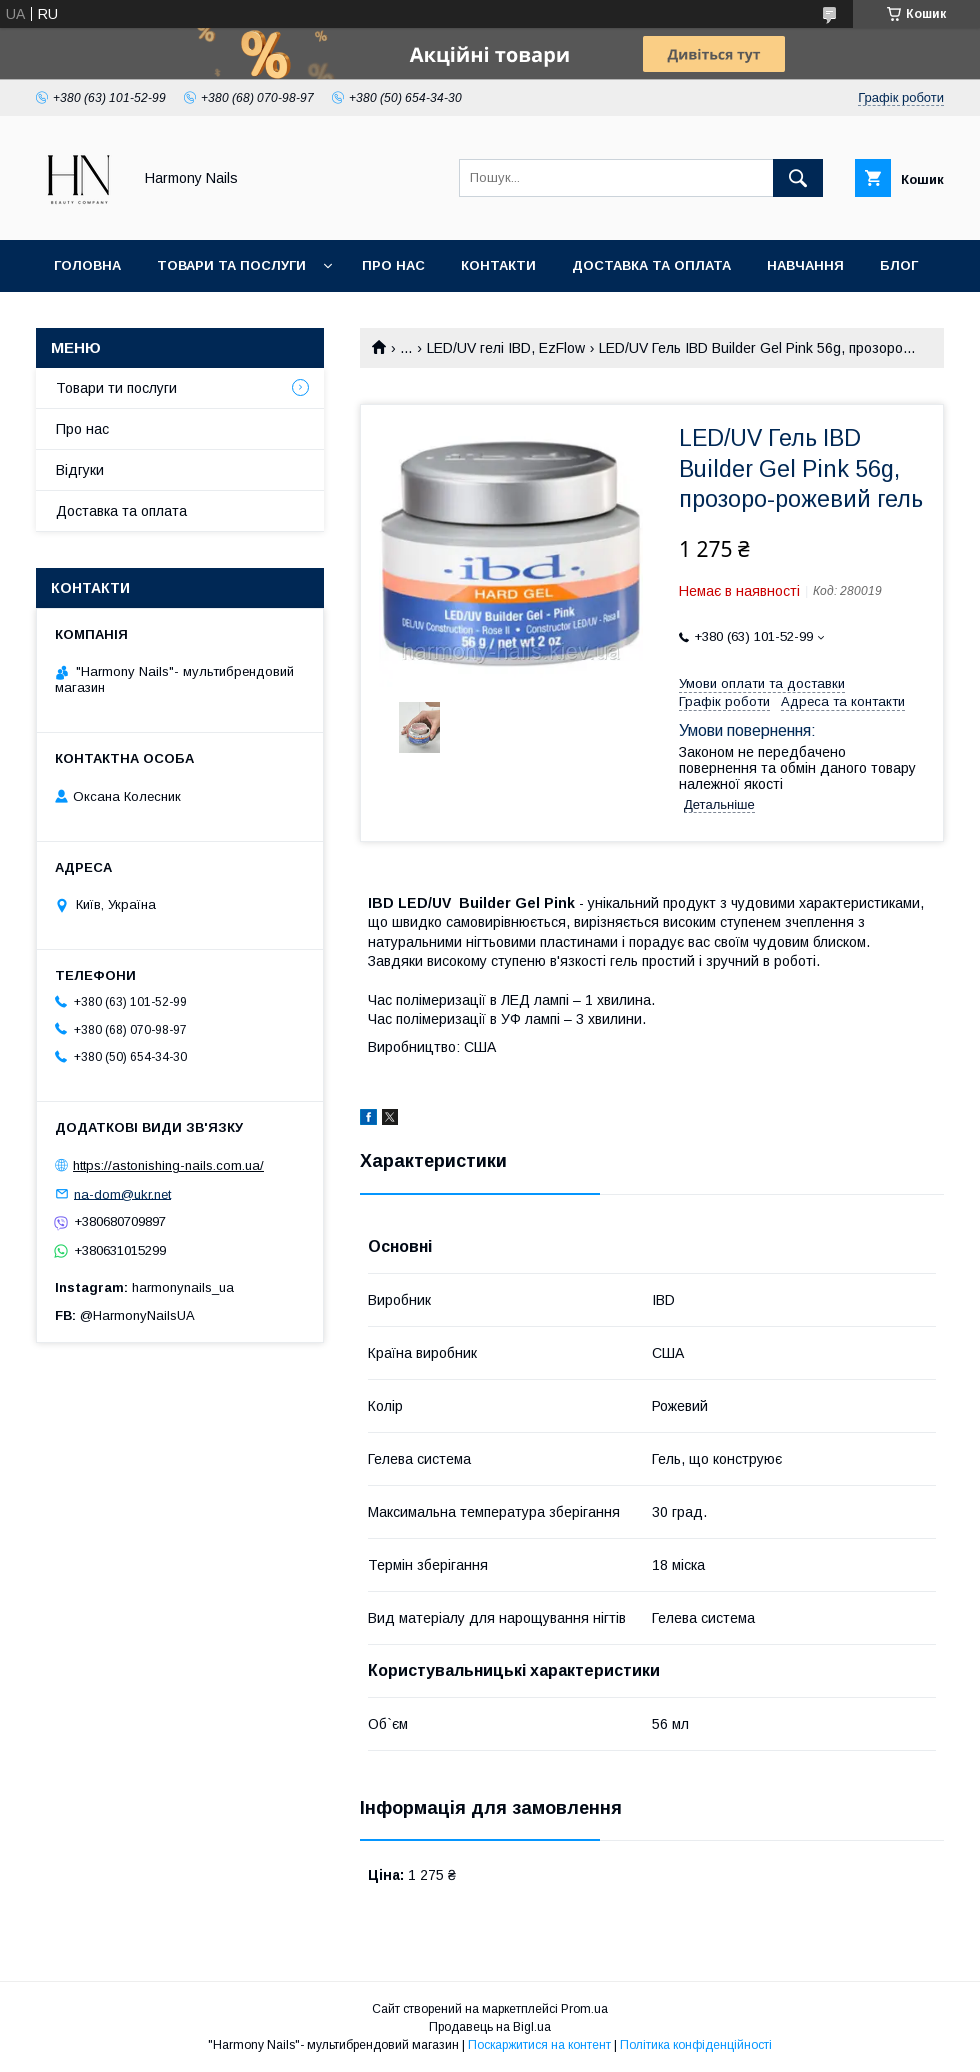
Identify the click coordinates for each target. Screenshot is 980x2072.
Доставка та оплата (651, 265)
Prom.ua (584, 2009)
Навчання (805, 265)
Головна (87, 265)
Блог (899, 265)
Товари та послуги (231, 265)
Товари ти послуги (116, 388)
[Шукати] (798, 178)
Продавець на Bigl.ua (490, 2027)
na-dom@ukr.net (122, 1193)
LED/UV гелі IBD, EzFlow (506, 348)
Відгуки (80, 470)
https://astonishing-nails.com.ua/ (168, 1165)
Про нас (393, 265)
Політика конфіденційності (696, 2045)
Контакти (498, 265)
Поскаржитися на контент (539, 2045)
